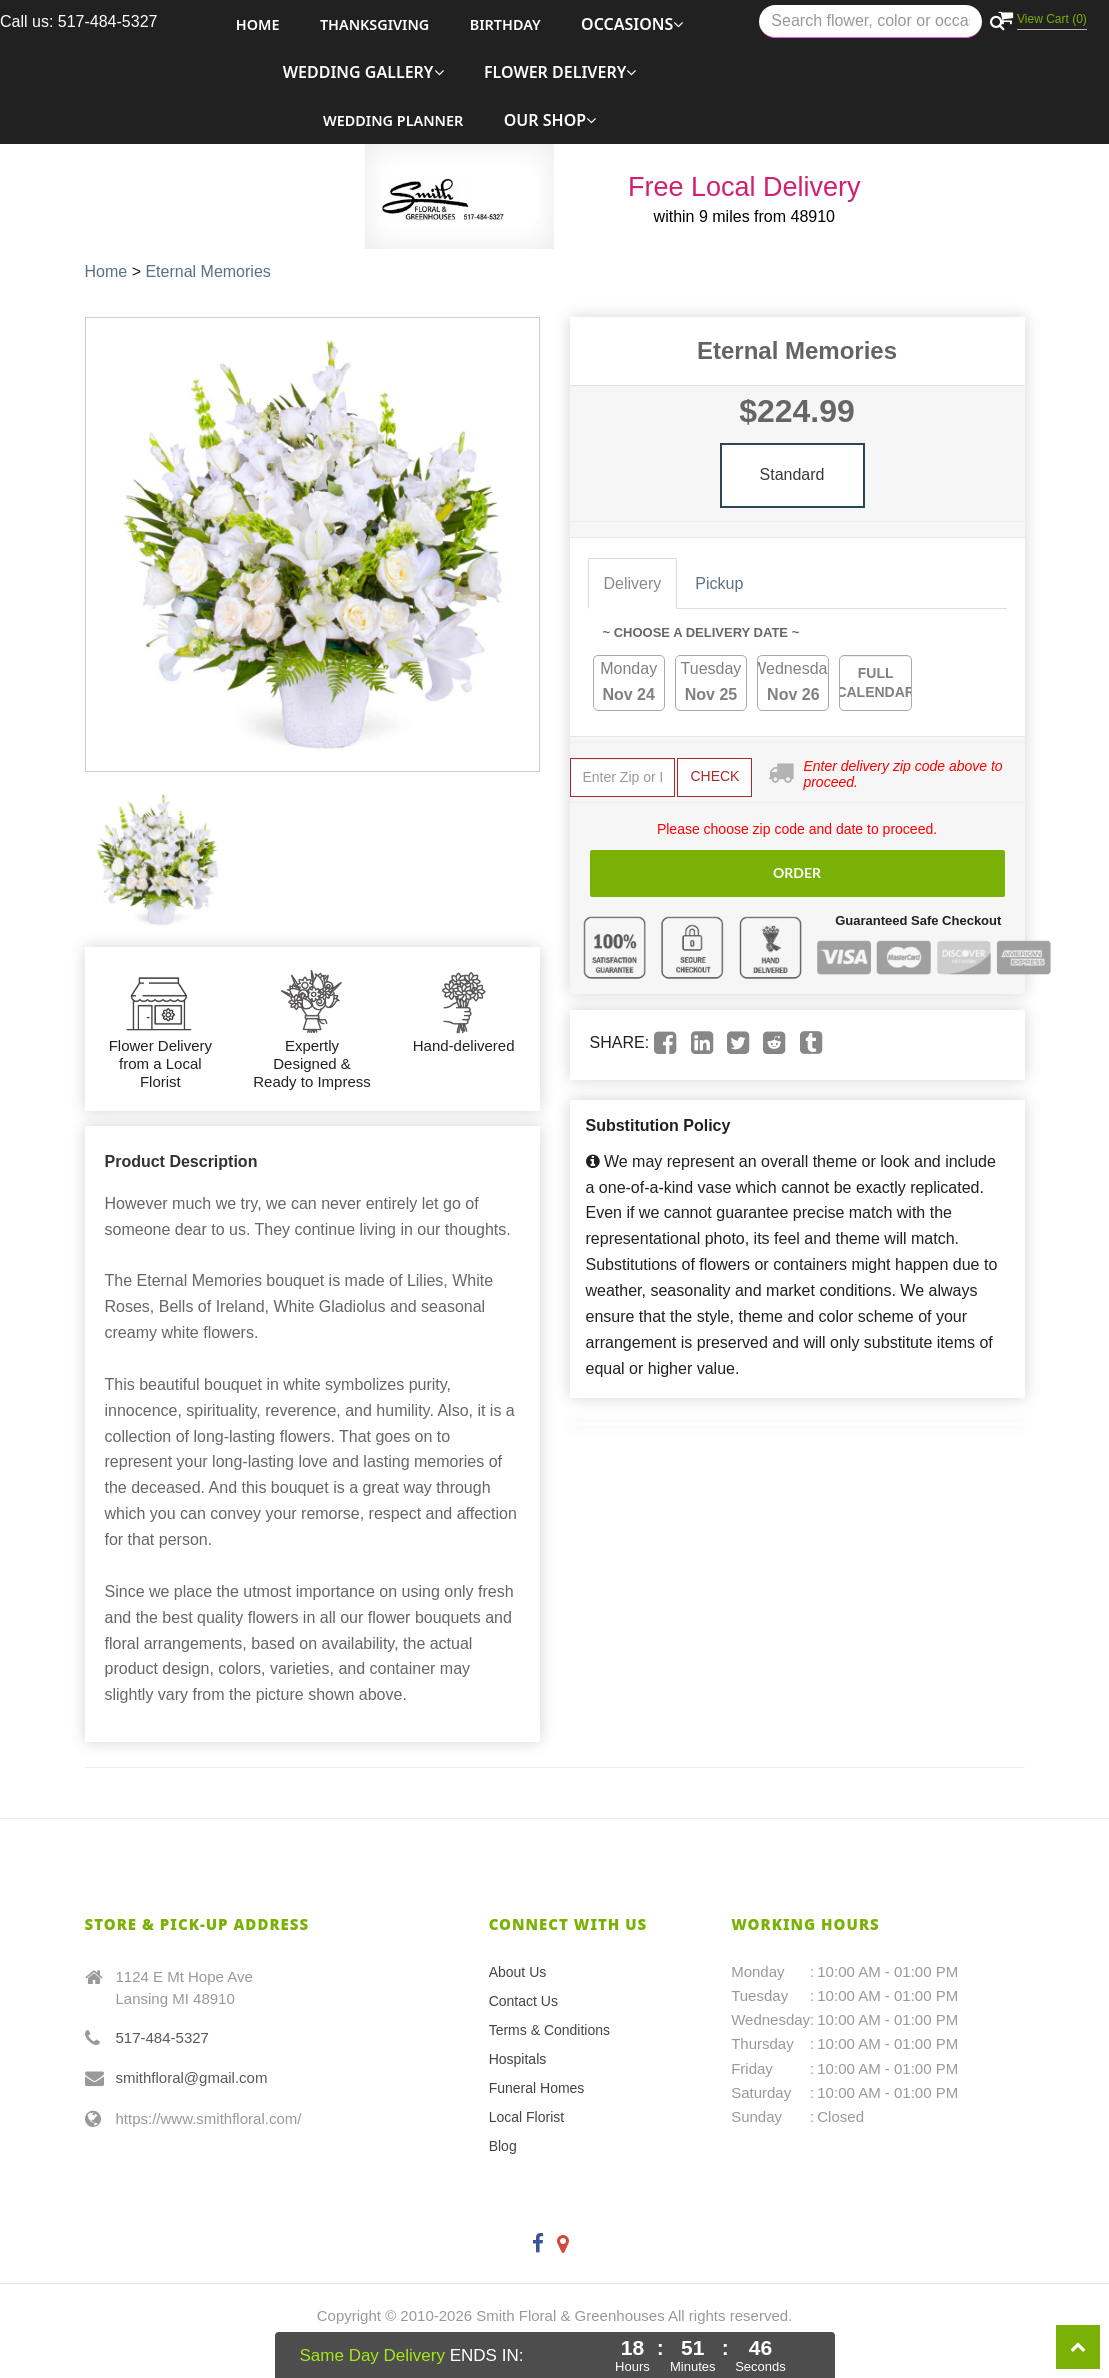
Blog (503, 2146)
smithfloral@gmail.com (192, 2077)
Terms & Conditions (549, 2030)
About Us (518, 1972)
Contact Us (523, 2001)
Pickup (719, 583)
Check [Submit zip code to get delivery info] (714, 776)
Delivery (633, 583)
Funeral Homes (537, 2088)
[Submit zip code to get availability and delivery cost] (623, 777)
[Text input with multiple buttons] (870, 21)
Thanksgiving (374, 24)
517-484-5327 (162, 2037)
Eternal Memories (207, 271)
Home (258, 24)
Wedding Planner (393, 120)
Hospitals (518, 2059)
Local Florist (526, 2117)
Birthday (505, 24)
